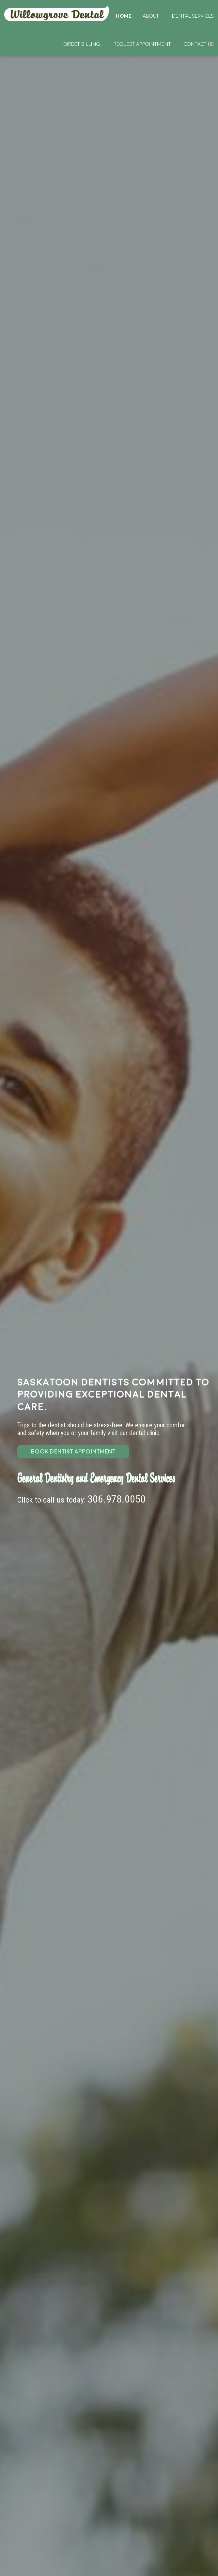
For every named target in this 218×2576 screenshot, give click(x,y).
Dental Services (193, 16)
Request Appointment (142, 44)
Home (57, 13)
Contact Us (199, 44)
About (151, 16)
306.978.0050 (116, 1499)
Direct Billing (81, 44)
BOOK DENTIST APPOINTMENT (73, 1452)
